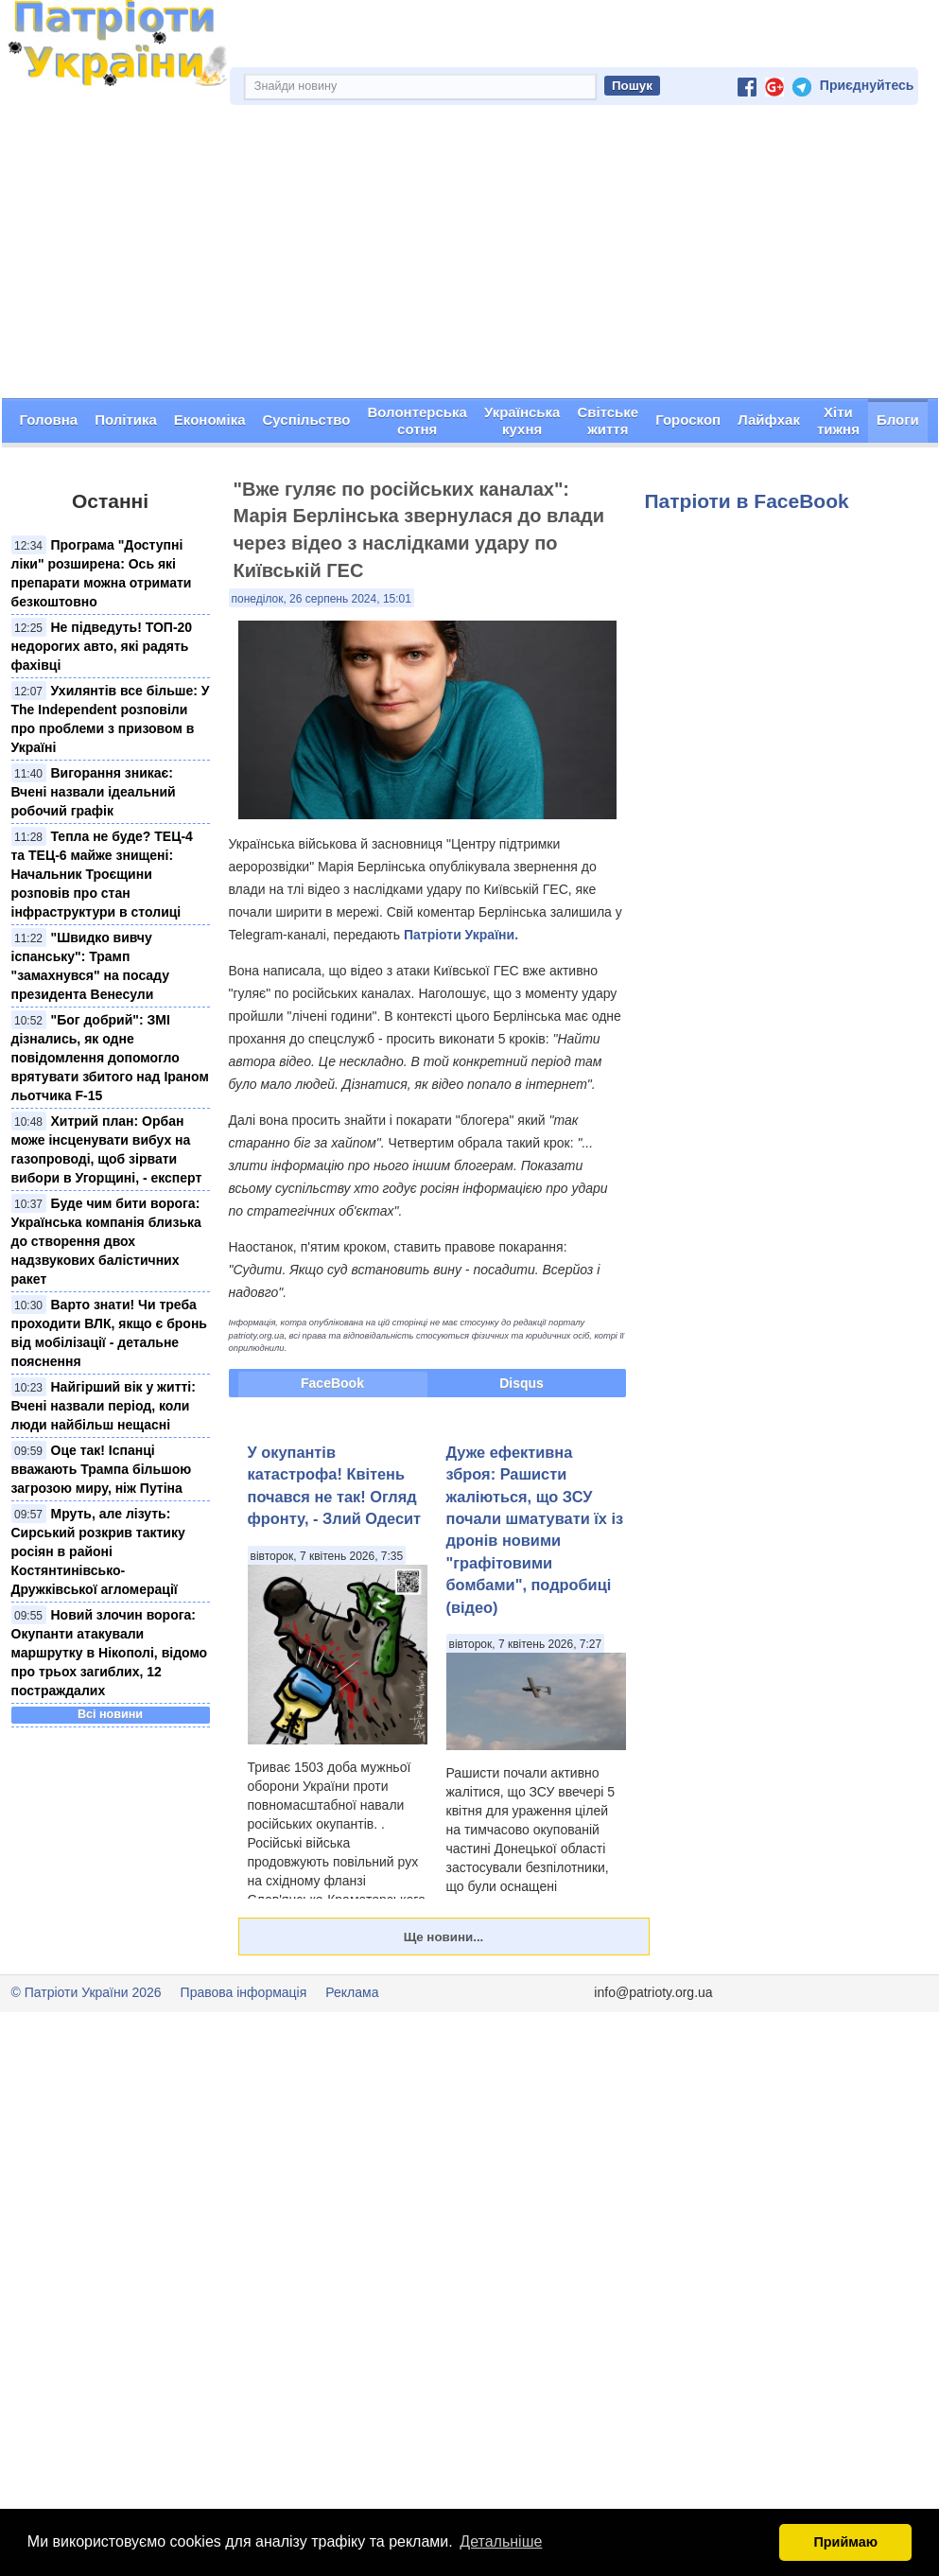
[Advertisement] (470, 256)
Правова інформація (244, 1992)
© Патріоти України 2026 (86, 1992)
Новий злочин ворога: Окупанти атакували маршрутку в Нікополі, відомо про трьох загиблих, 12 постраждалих (109, 1652)
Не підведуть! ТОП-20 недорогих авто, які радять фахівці (102, 646)
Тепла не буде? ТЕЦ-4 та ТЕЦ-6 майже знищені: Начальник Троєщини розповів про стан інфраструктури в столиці (102, 874)
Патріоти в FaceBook (747, 501)
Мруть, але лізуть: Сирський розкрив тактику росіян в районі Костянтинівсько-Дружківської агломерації (98, 1551)
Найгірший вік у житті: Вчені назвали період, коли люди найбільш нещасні (103, 1405)
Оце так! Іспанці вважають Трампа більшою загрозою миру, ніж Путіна (101, 1469)
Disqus (521, 1383)
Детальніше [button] (501, 2541)
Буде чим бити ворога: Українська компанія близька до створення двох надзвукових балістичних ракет (106, 1241)
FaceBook (332, 1383)
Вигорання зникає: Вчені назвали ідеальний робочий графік (93, 791)
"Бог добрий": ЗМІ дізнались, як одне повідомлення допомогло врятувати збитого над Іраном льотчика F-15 (110, 1057)
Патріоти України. (461, 934)
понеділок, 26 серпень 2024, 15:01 (321, 598)
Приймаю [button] (845, 2542)
